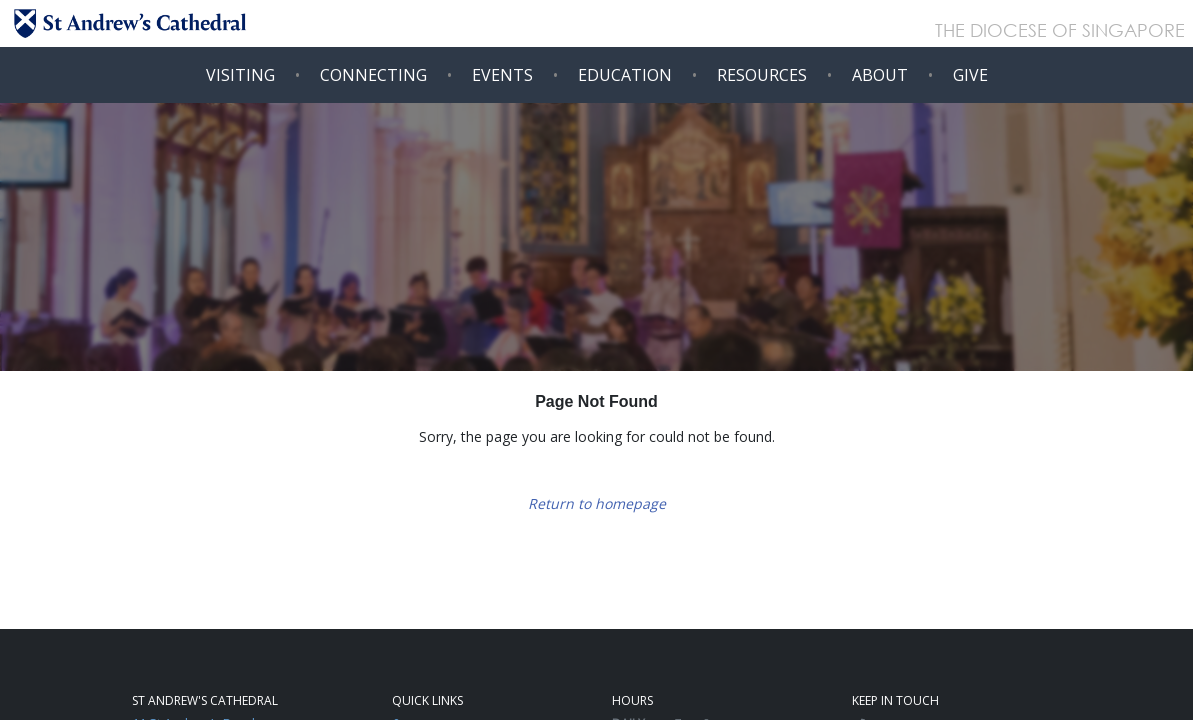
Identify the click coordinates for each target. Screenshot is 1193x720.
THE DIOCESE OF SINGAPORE (1060, 32)
